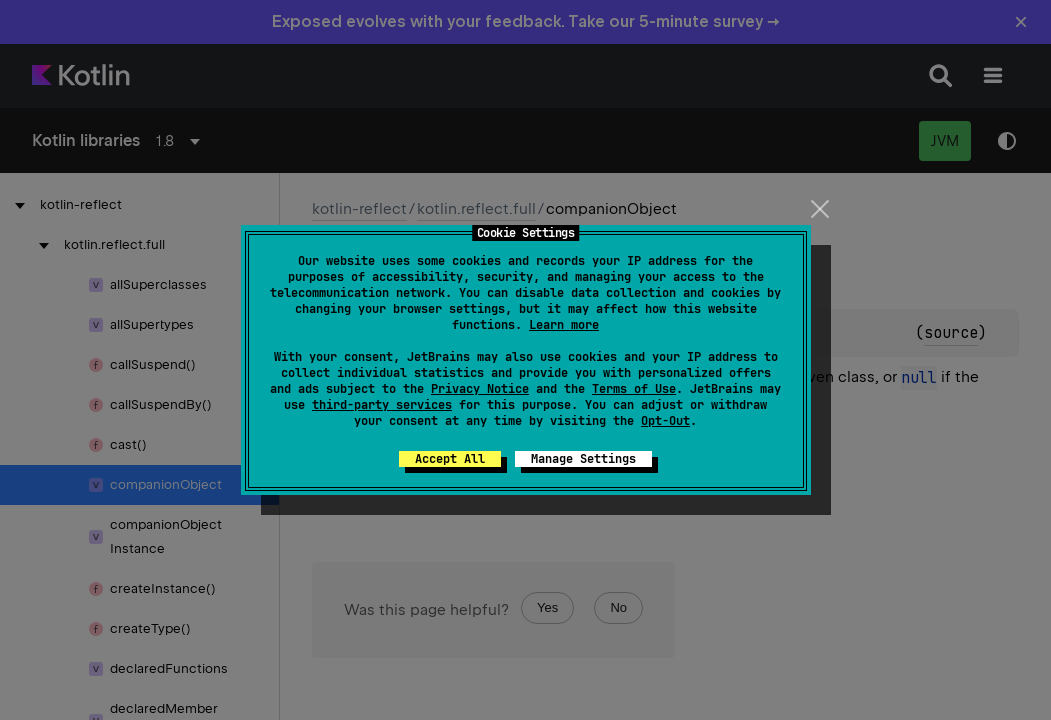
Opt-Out (665, 421)
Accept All (450, 459)
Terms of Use (634, 389)
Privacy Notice (480, 389)
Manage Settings (583, 459)
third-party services (382, 405)
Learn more (564, 325)
